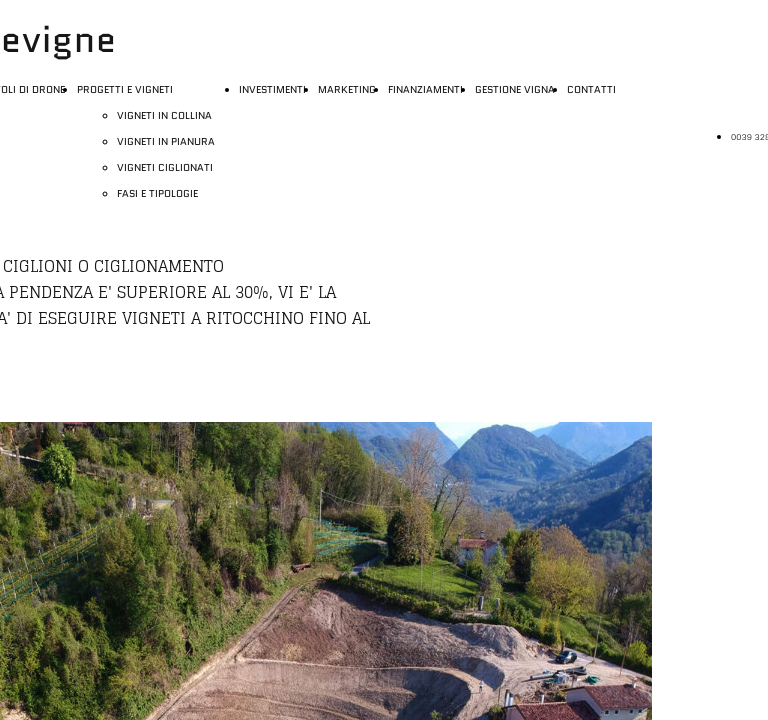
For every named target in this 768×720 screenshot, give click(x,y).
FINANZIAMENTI (425, 89)
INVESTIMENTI (272, 89)
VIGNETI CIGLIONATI (165, 167)
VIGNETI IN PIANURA (166, 141)
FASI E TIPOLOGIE (157, 193)
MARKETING (347, 89)
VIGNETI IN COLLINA (164, 115)
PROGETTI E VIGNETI (125, 89)
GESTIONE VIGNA (515, 89)
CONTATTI (591, 89)
